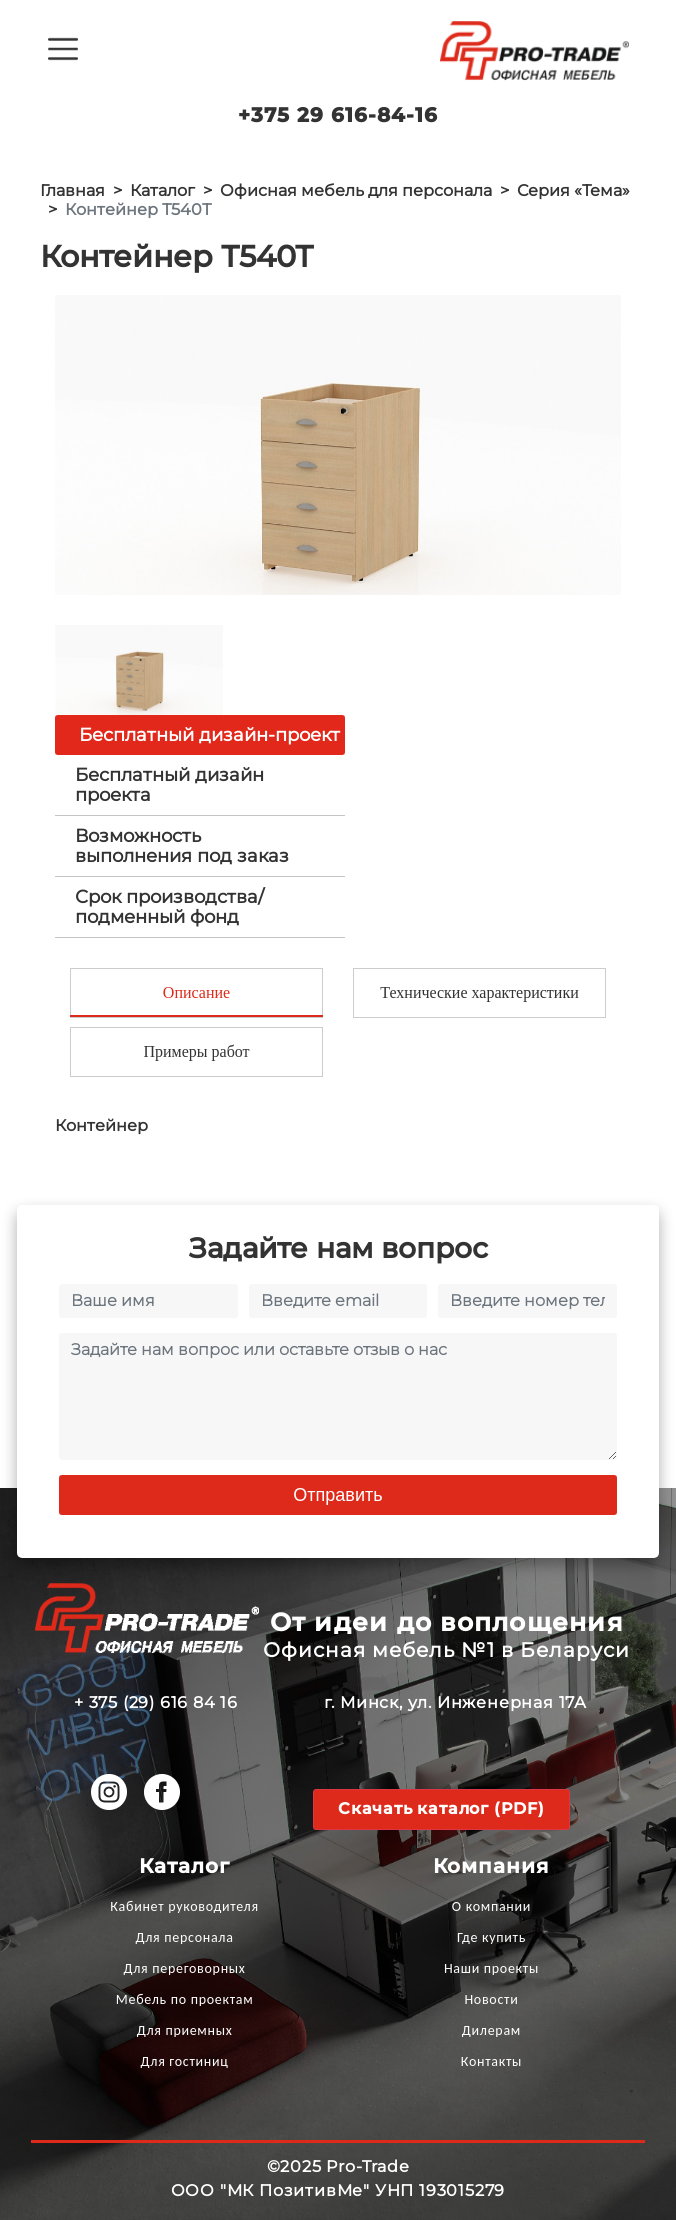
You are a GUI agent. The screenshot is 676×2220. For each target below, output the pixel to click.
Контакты (491, 2061)
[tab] (200, 785)
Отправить (337, 1495)
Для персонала (185, 1937)
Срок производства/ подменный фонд (169, 907)
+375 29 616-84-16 (338, 115)
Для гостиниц (185, 2061)
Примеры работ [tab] (196, 1051)
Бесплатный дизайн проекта (169, 785)
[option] (338, 445)
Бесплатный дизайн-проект (209, 735)
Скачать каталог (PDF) (441, 1808)
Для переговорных (185, 1968)
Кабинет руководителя (184, 1906)
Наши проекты (491, 1968)
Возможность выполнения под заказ (182, 846)
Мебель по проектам (185, 1999)
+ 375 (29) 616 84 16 (156, 1702)
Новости (491, 1999)
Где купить (491, 1937)
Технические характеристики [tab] (479, 992)
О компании (491, 1906)
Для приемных (185, 2030)
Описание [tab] (196, 992)
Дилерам (491, 2030)
